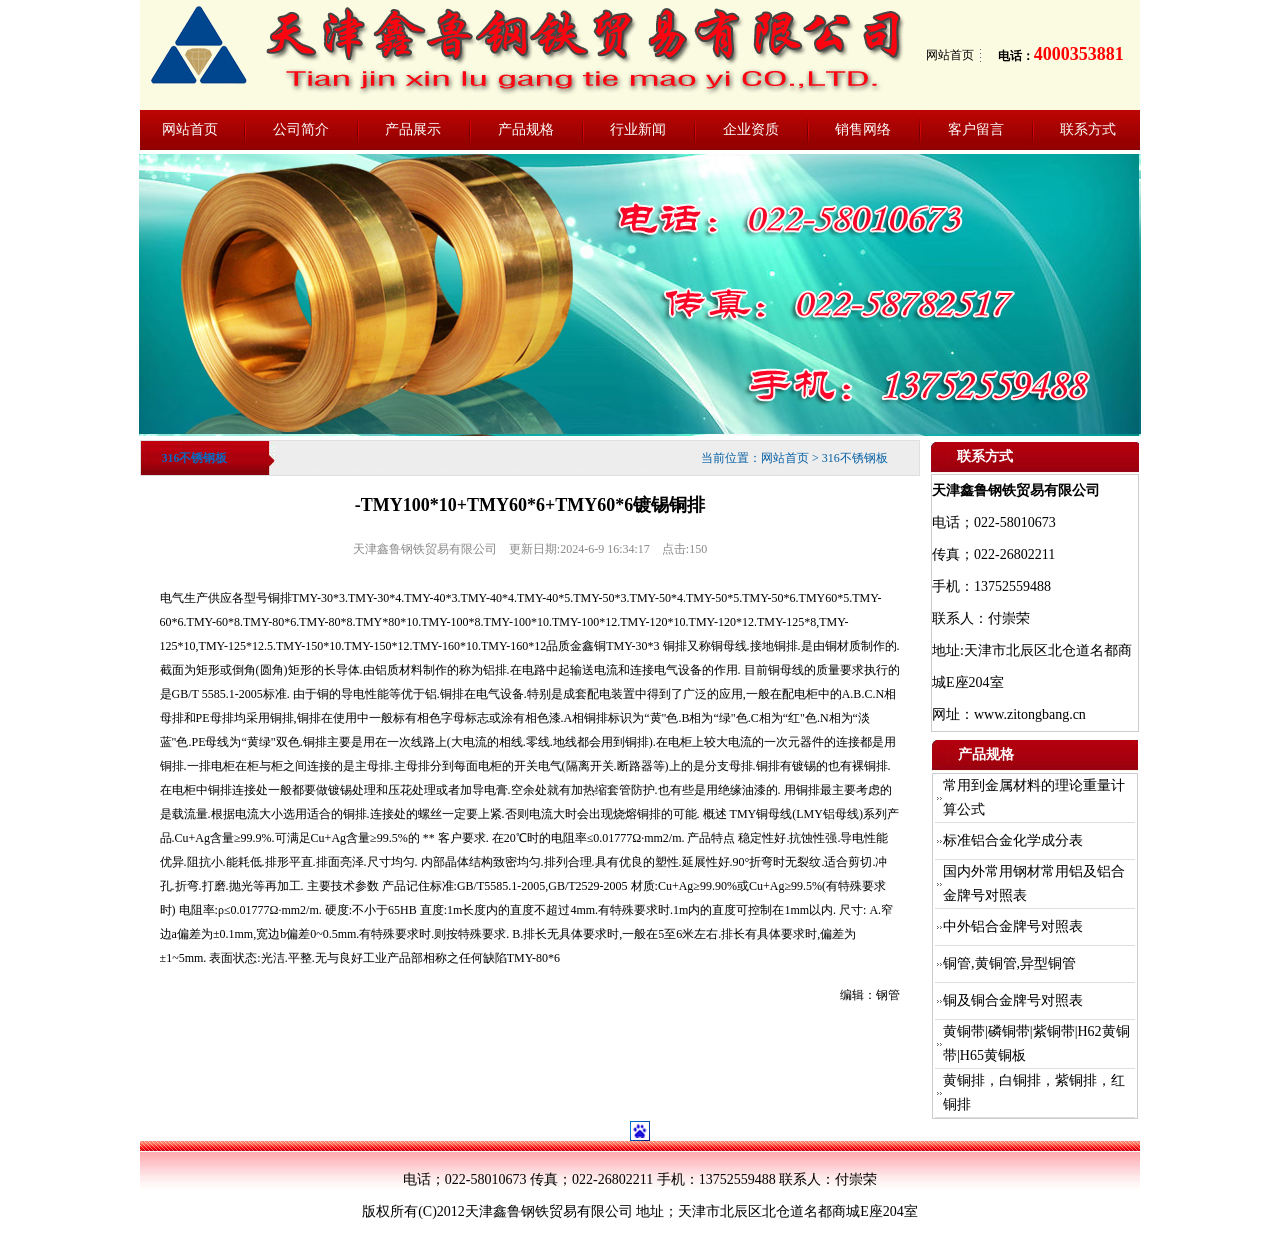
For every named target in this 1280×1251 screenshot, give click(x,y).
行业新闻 (638, 129)
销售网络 (863, 129)
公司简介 (301, 129)
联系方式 (1088, 129)
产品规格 (526, 129)
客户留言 (976, 129)
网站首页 (950, 55)
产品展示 (413, 129)
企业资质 (751, 129)
